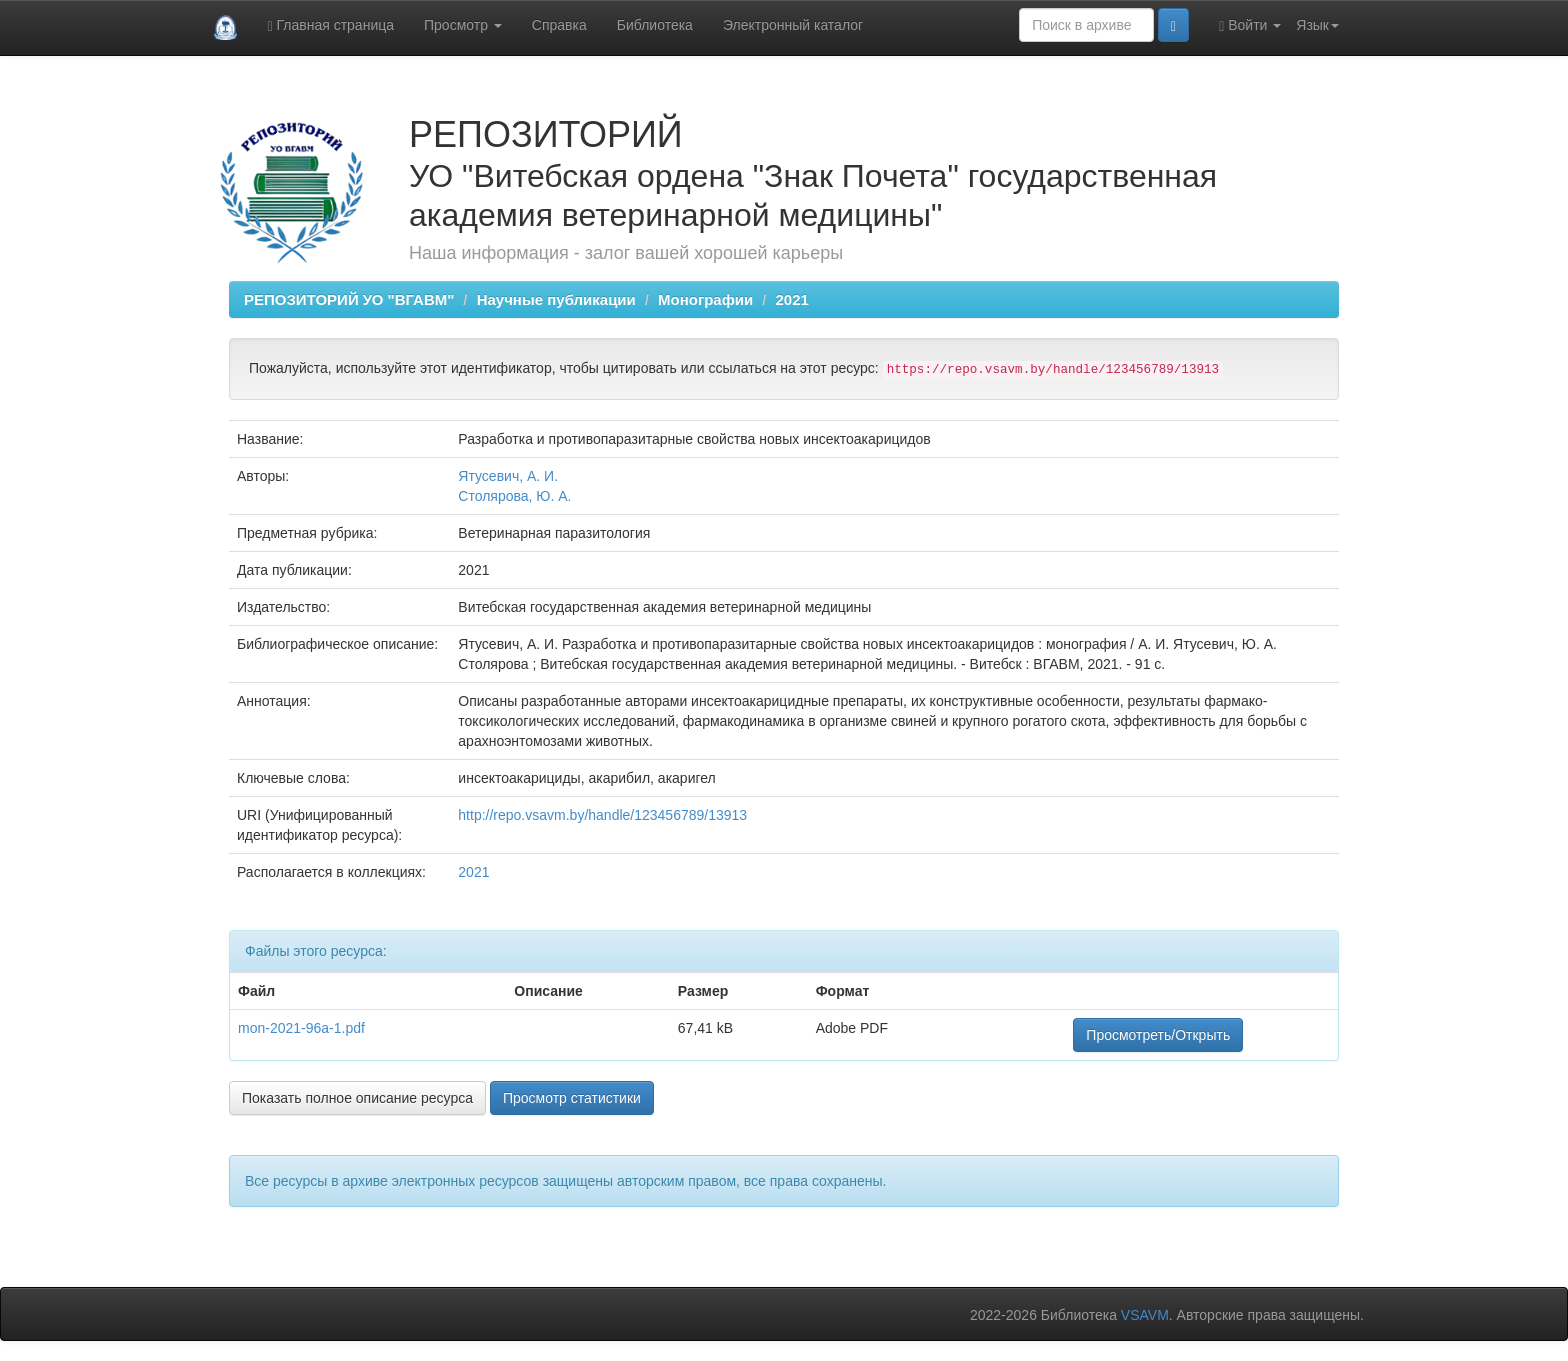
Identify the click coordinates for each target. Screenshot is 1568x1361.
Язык (1317, 25)
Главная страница (330, 25)
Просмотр (463, 25)
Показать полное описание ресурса (357, 1098)
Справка (559, 25)
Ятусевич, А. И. (508, 476)
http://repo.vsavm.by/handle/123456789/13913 (602, 815)
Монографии (705, 299)
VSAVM (1145, 1315)
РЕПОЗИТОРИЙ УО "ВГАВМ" (349, 299)
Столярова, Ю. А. (514, 496)
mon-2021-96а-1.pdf (301, 1028)
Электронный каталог (793, 25)
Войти (1250, 25)
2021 (791, 299)
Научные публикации (556, 299)
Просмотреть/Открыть (1158, 1035)
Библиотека (655, 25)
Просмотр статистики (572, 1098)
